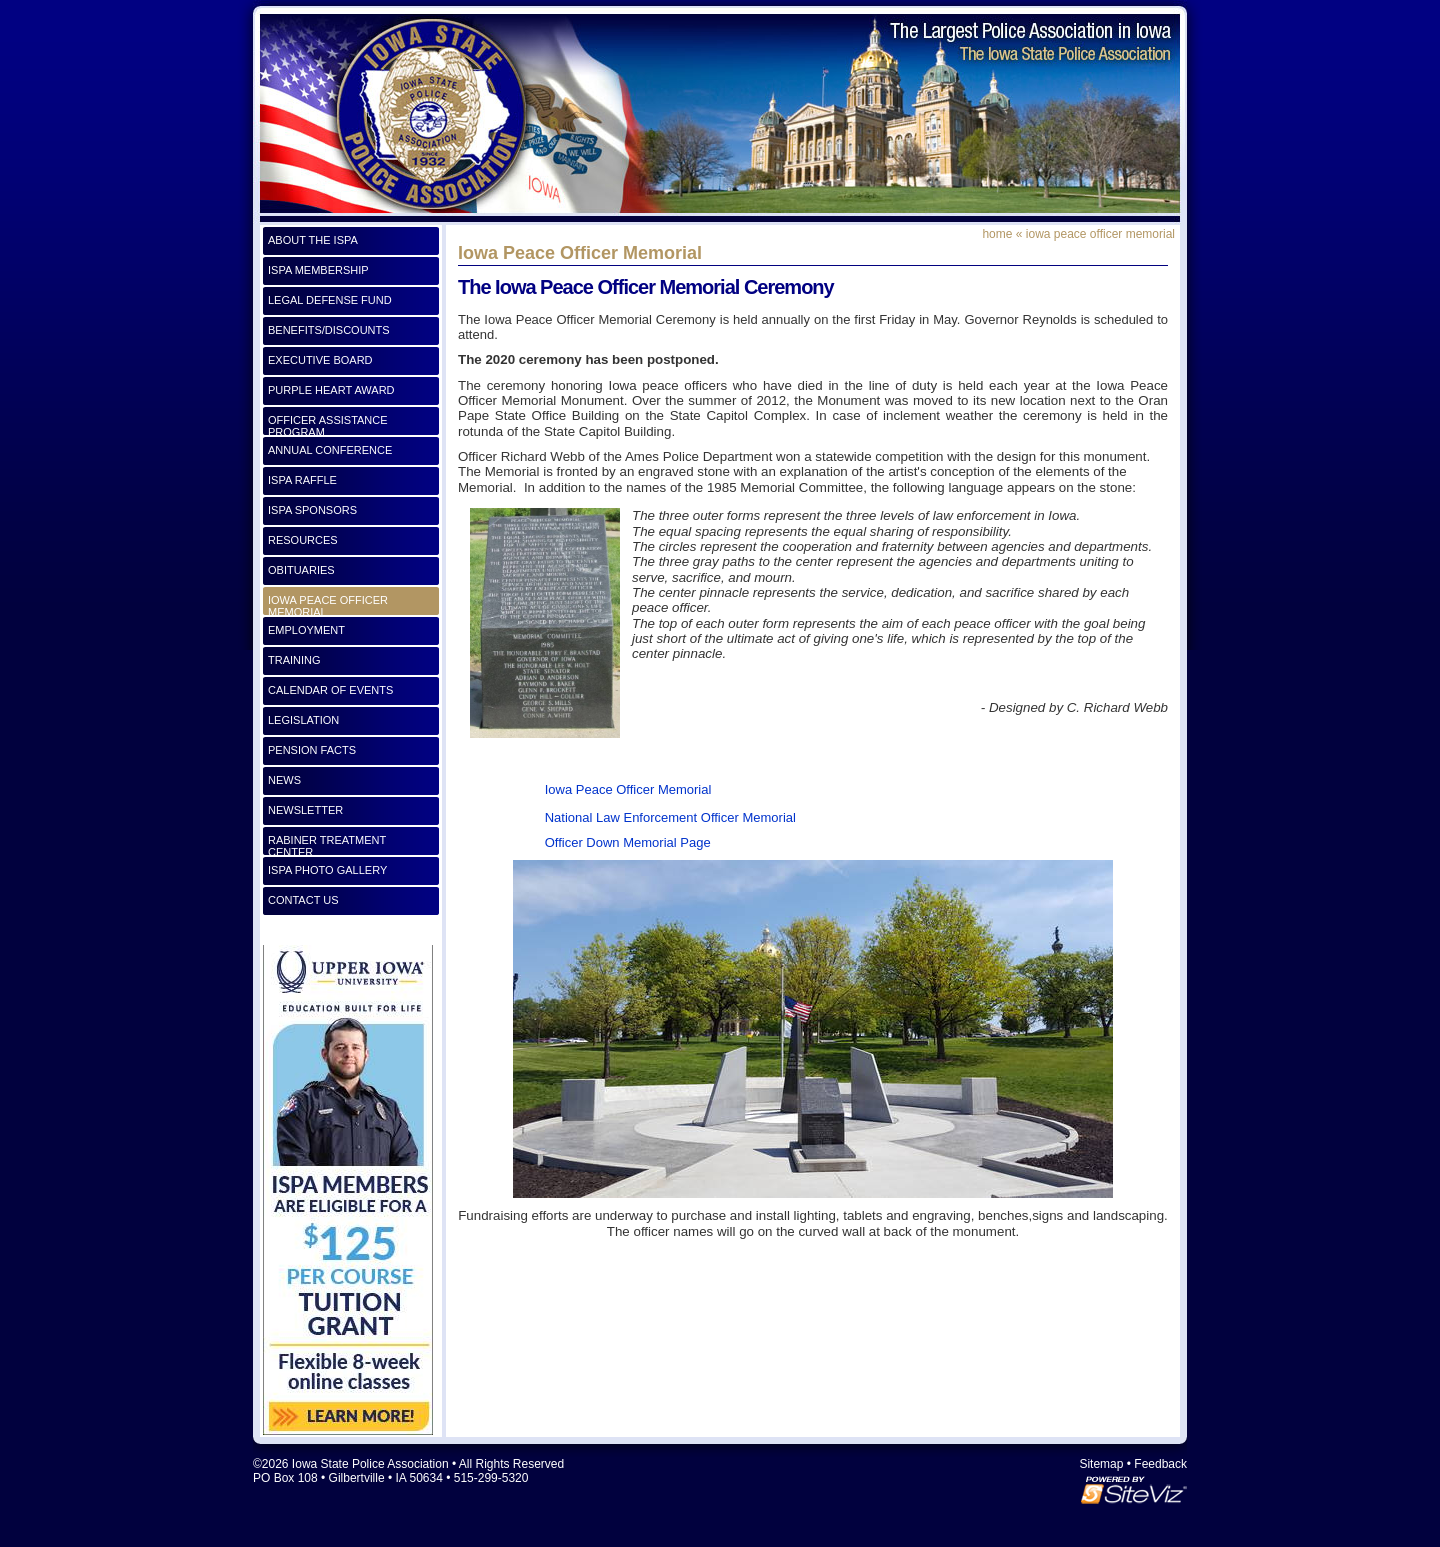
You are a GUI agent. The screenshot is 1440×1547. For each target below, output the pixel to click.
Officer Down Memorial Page (628, 842)
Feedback (1160, 1464)
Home (997, 234)
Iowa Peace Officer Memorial (626, 789)
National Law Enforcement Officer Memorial (670, 817)
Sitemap (1101, 1464)
